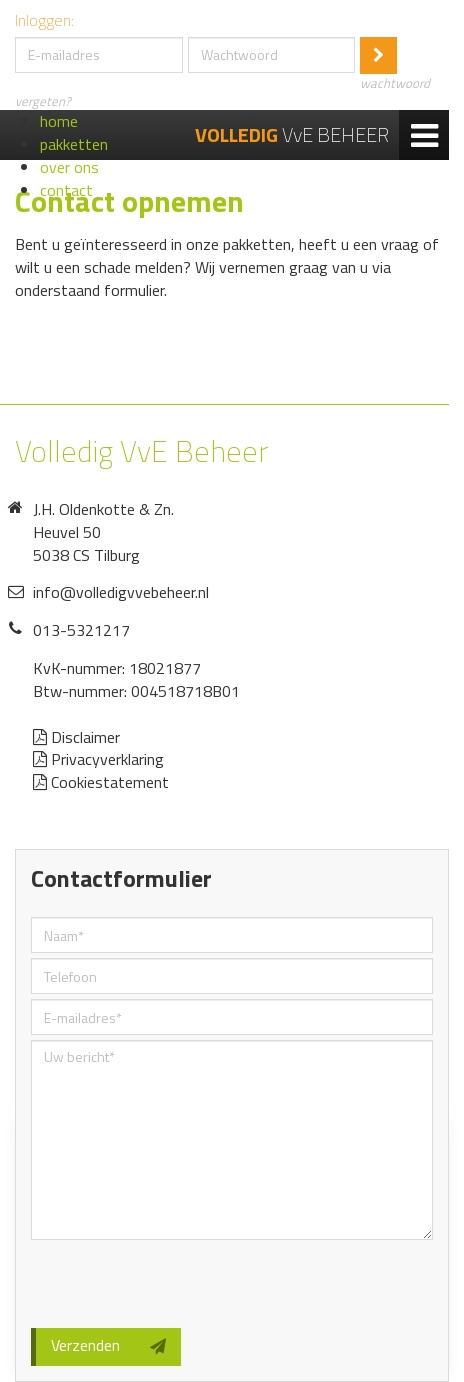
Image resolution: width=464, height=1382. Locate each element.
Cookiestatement (101, 782)
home (59, 121)
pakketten (74, 144)
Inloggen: (44, 20)
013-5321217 (81, 630)
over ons (69, 167)
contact (66, 190)
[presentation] (183, 1284)
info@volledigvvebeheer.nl (121, 592)
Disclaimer (76, 737)
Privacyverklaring (98, 759)
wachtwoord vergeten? (222, 92)
